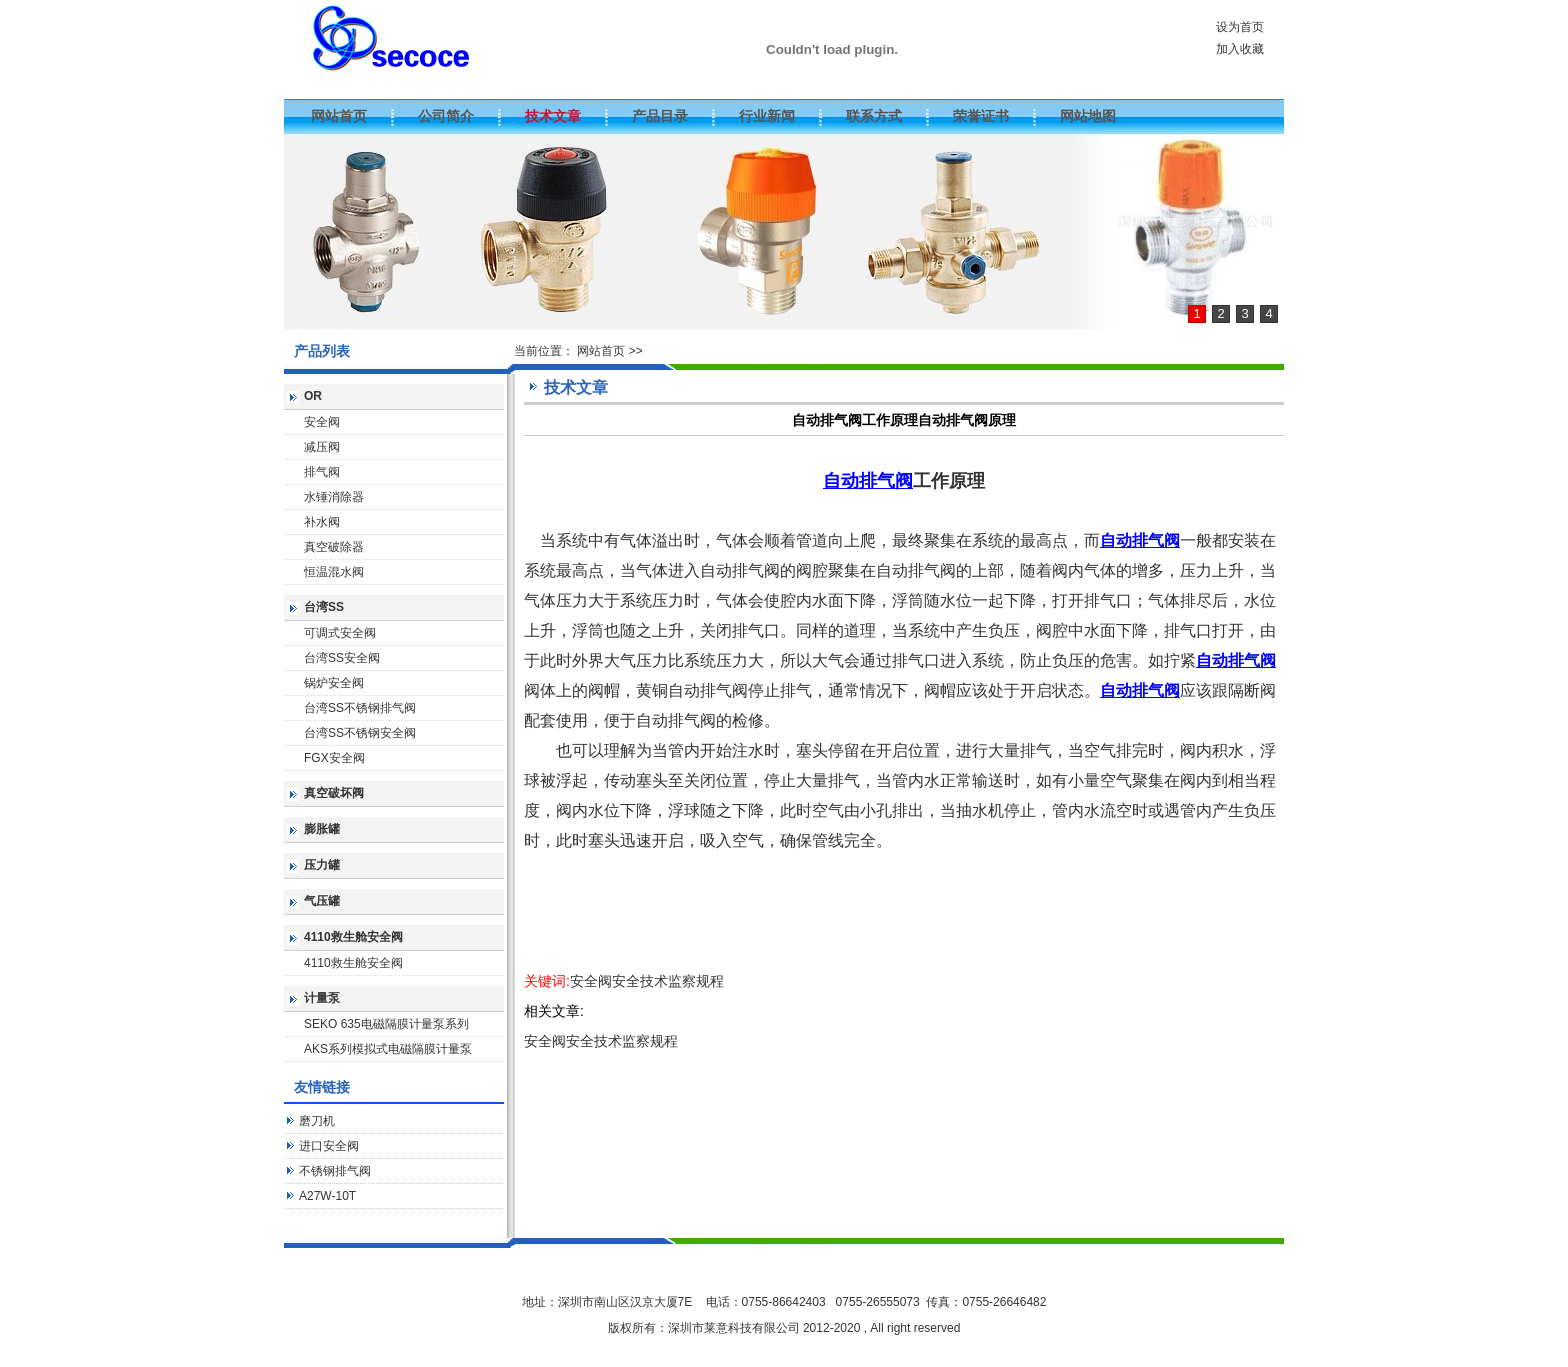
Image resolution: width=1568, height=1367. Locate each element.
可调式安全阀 (340, 633)
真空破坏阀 (334, 793)
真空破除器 (334, 547)
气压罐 (322, 901)
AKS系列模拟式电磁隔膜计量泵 (388, 1049)
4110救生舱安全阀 (353, 937)
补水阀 (322, 522)
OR (313, 396)
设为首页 (1240, 27)
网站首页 (601, 351)
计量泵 (322, 998)
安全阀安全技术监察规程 (647, 981)
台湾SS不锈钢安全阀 (360, 733)
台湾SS (324, 607)
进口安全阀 (329, 1146)
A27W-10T (327, 1196)
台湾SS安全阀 (342, 658)
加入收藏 (1240, 49)
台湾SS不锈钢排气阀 (360, 708)
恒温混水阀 (334, 572)
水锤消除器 (334, 497)
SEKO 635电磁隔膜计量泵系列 (386, 1024)
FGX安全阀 (334, 758)
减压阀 (322, 447)
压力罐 (322, 865)
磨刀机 (317, 1121)
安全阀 (322, 422)
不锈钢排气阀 (335, 1171)
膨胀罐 (322, 829)
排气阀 (322, 472)
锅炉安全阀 (334, 683)
